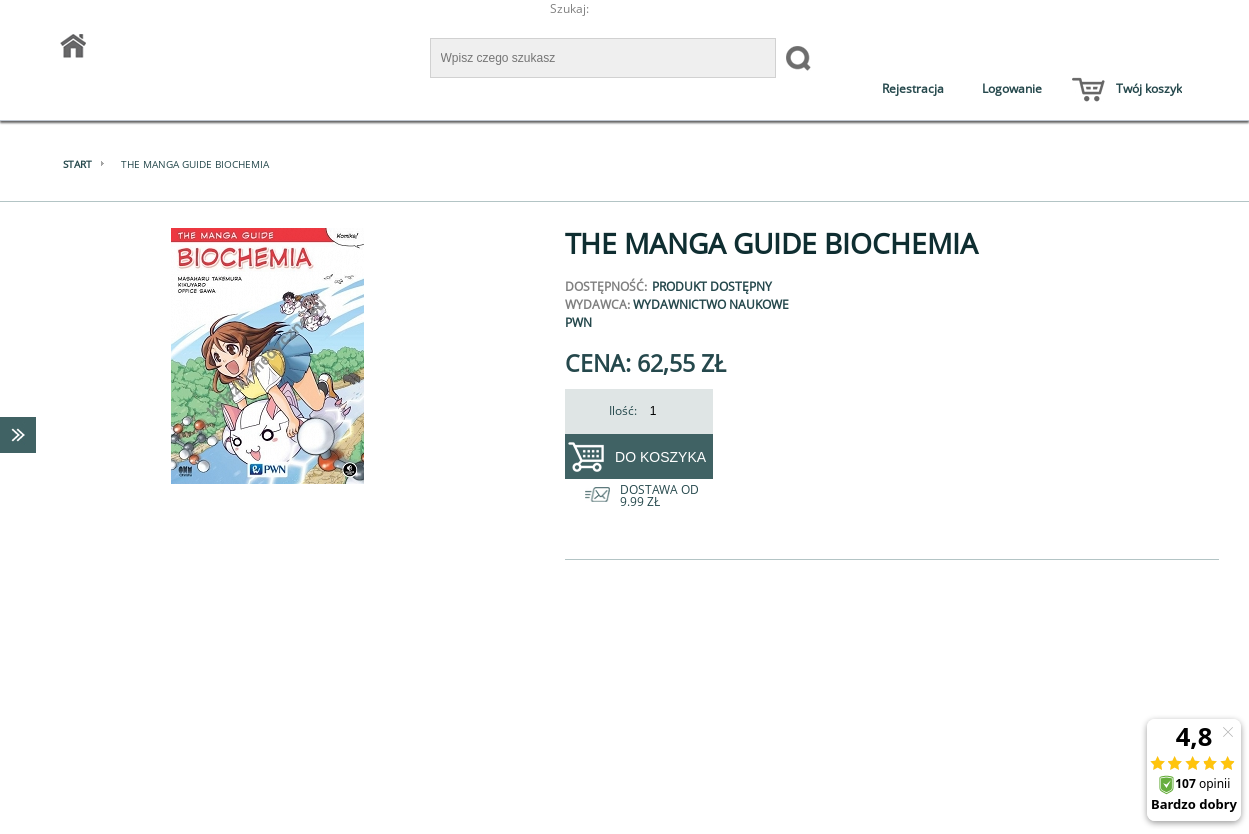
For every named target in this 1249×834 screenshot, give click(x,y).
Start (77, 164)
